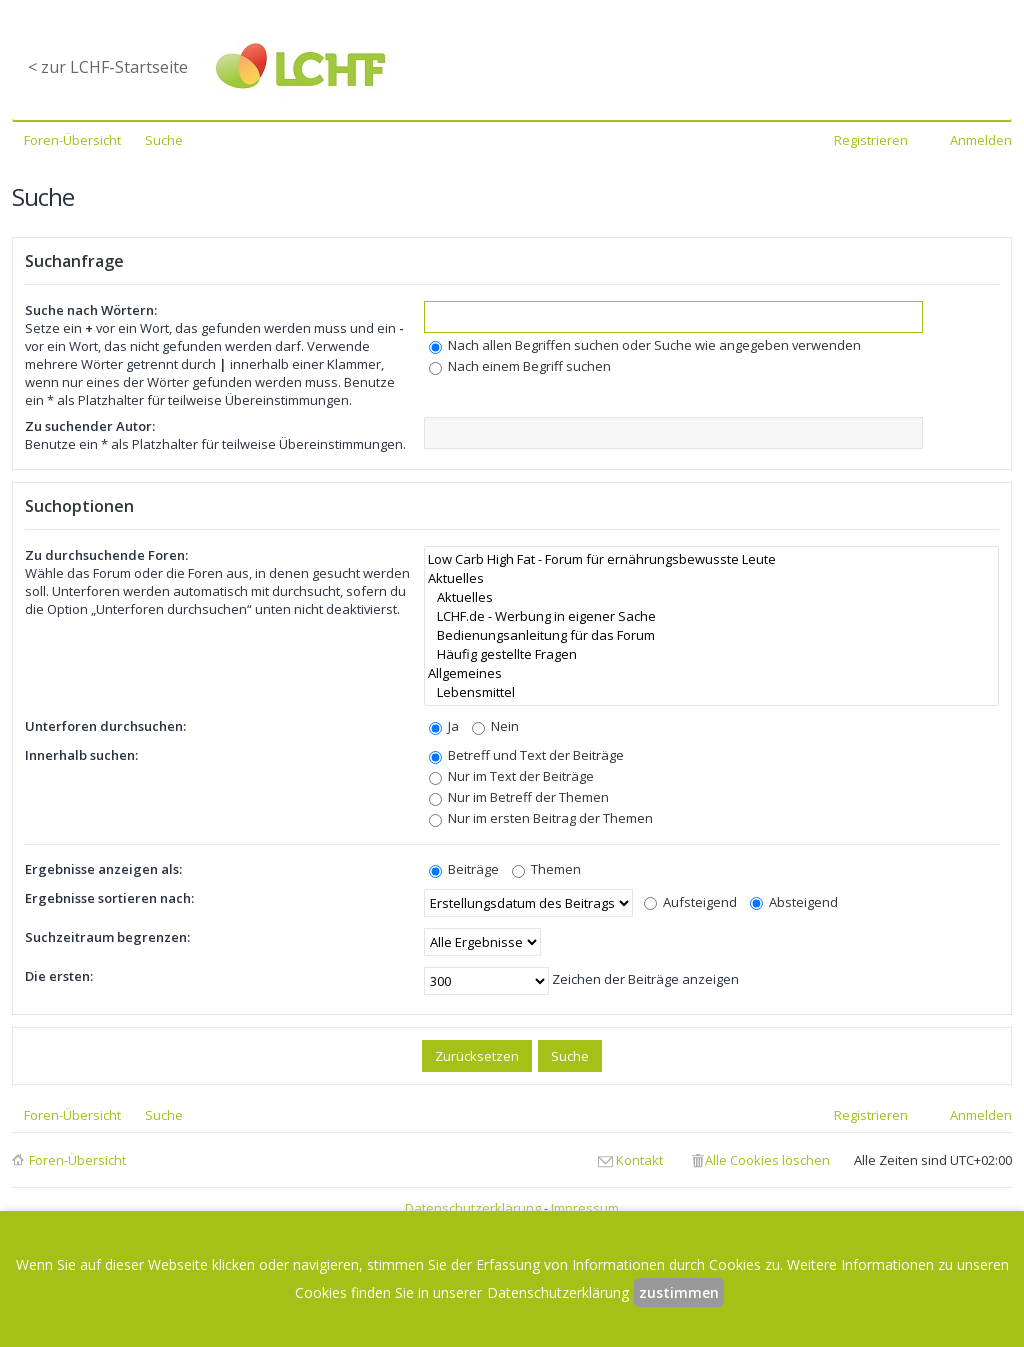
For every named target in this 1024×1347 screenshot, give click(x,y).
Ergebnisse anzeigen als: (103, 869)
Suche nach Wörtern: (91, 310)
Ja (444, 726)
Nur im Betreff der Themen (519, 797)
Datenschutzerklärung (473, 1208)
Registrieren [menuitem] (871, 140)
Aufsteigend (690, 902)
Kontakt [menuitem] (639, 1160)
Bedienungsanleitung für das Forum (711, 635)
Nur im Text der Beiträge (511, 776)
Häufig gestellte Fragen (711, 654)
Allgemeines (711, 673)
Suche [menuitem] (164, 140)
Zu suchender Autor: (90, 426)
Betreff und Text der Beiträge (526, 755)
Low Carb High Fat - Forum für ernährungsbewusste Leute (711, 559)
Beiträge (464, 869)
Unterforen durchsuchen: (105, 726)
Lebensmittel (711, 692)
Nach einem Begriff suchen (520, 366)
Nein (495, 726)
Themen (546, 869)
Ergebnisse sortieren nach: (109, 898)
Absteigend (794, 902)
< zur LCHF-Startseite (108, 67)
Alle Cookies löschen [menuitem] (767, 1160)
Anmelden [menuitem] (981, 140)
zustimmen (679, 1292)
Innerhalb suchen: (81, 755)
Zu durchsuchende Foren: (106, 555)
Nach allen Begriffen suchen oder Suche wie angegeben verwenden (645, 345)
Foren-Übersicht (77, 1160)
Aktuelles (711, 578)
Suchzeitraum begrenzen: (107, 937)
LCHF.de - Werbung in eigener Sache (711, 616)
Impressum (585, 1208)
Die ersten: (59, 976)
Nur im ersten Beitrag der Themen (541, 818)
